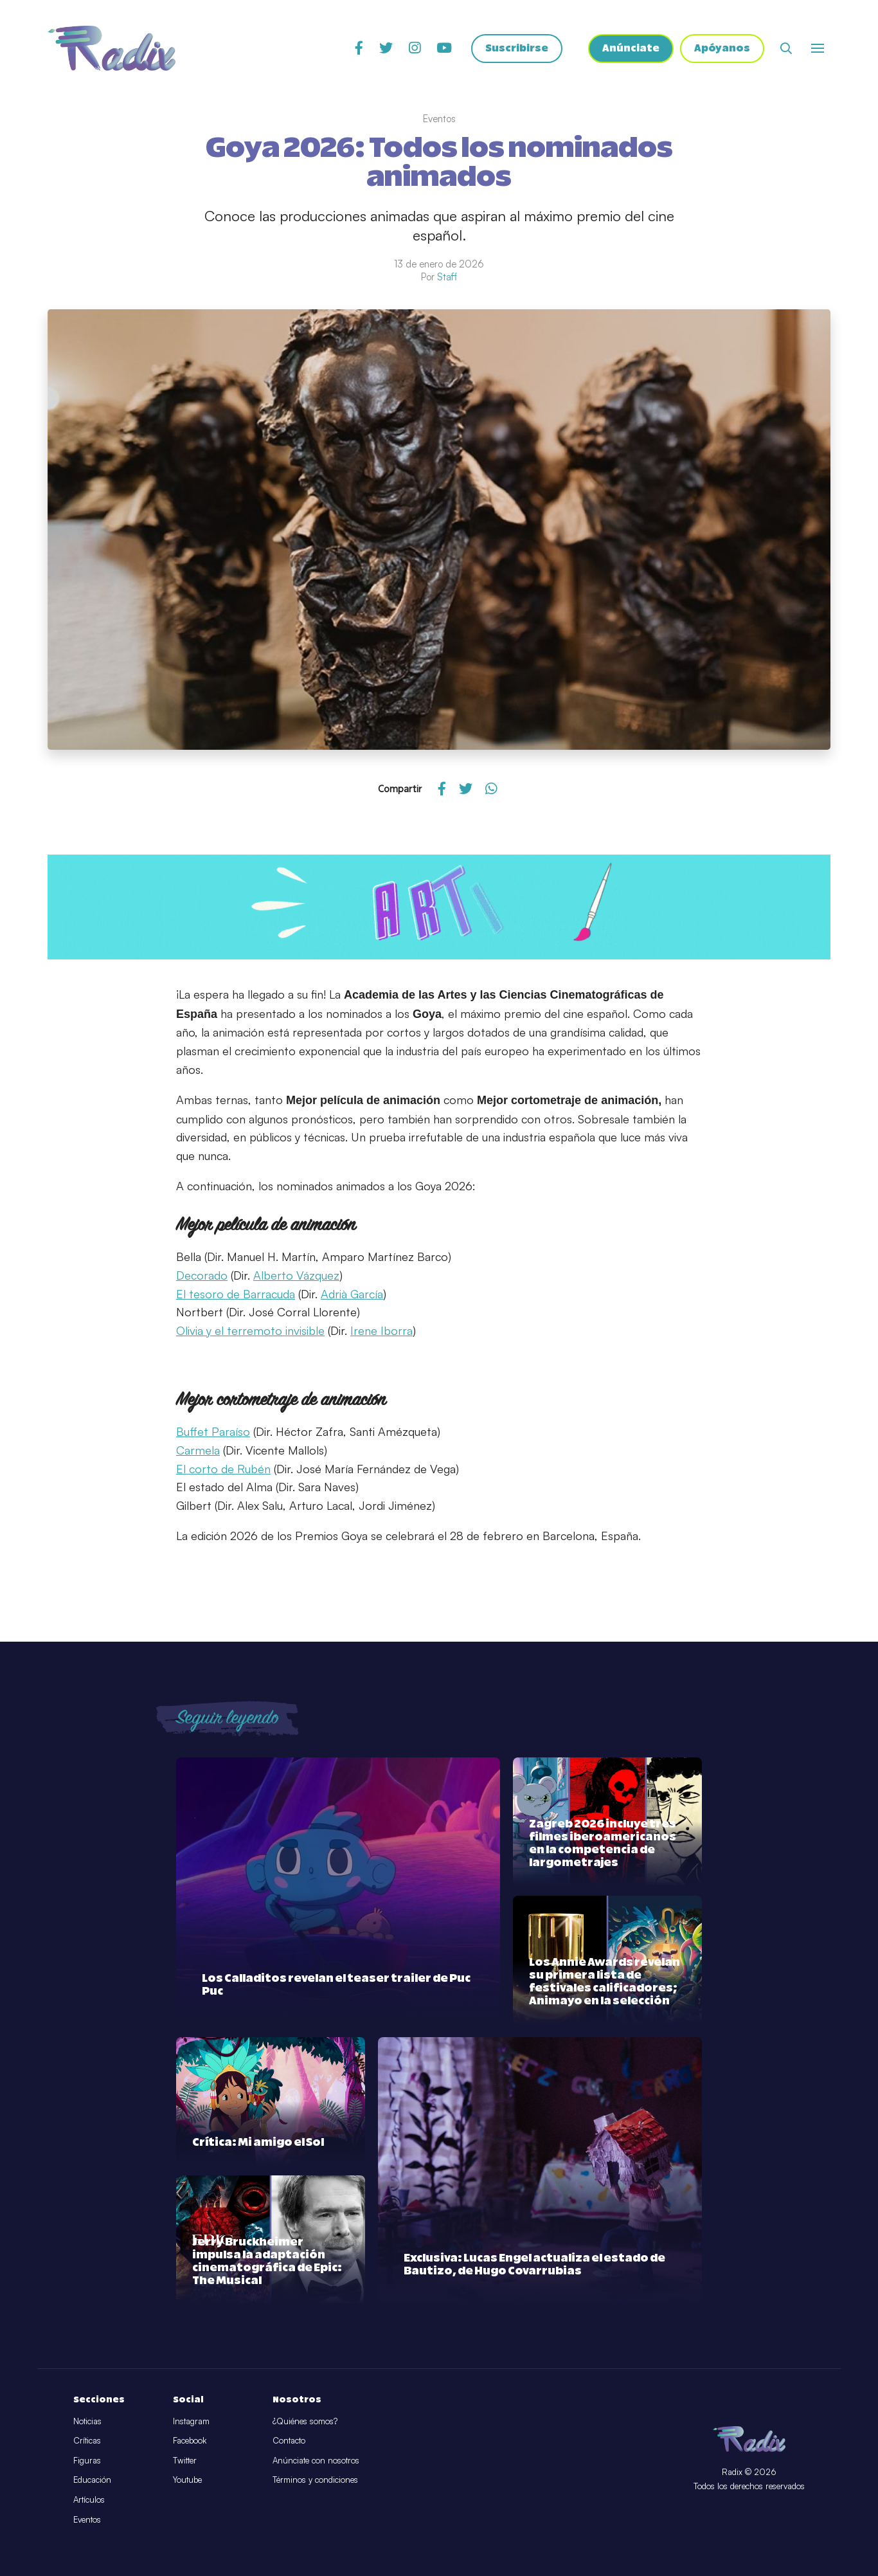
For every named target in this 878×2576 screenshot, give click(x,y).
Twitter (185, 2460)
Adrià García (352, 1294)
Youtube (187, 2479)
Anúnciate (630, 48)
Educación (92, 2479)
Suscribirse (516, 48)
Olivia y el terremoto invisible (250, 1330)
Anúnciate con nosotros (316, 2460)
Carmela (198, 1450)
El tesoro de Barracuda (235, 1294)
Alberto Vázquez (296, 1275)
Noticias (87, 2421)
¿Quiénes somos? (305, 2421)
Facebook (189, 2440)
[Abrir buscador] (786, 48)
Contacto (289, 2440)
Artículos (89, 2499)
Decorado (202, 1275)
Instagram (191, 2421)
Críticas (87, 2440)
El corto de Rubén (223, 1469)
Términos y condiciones (315, 2479)
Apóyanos (722, 48)
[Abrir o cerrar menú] (817, 48)
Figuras (87, 2460)
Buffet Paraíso (213, 1431)
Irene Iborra (381, 1330)
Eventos (87, 2519)
